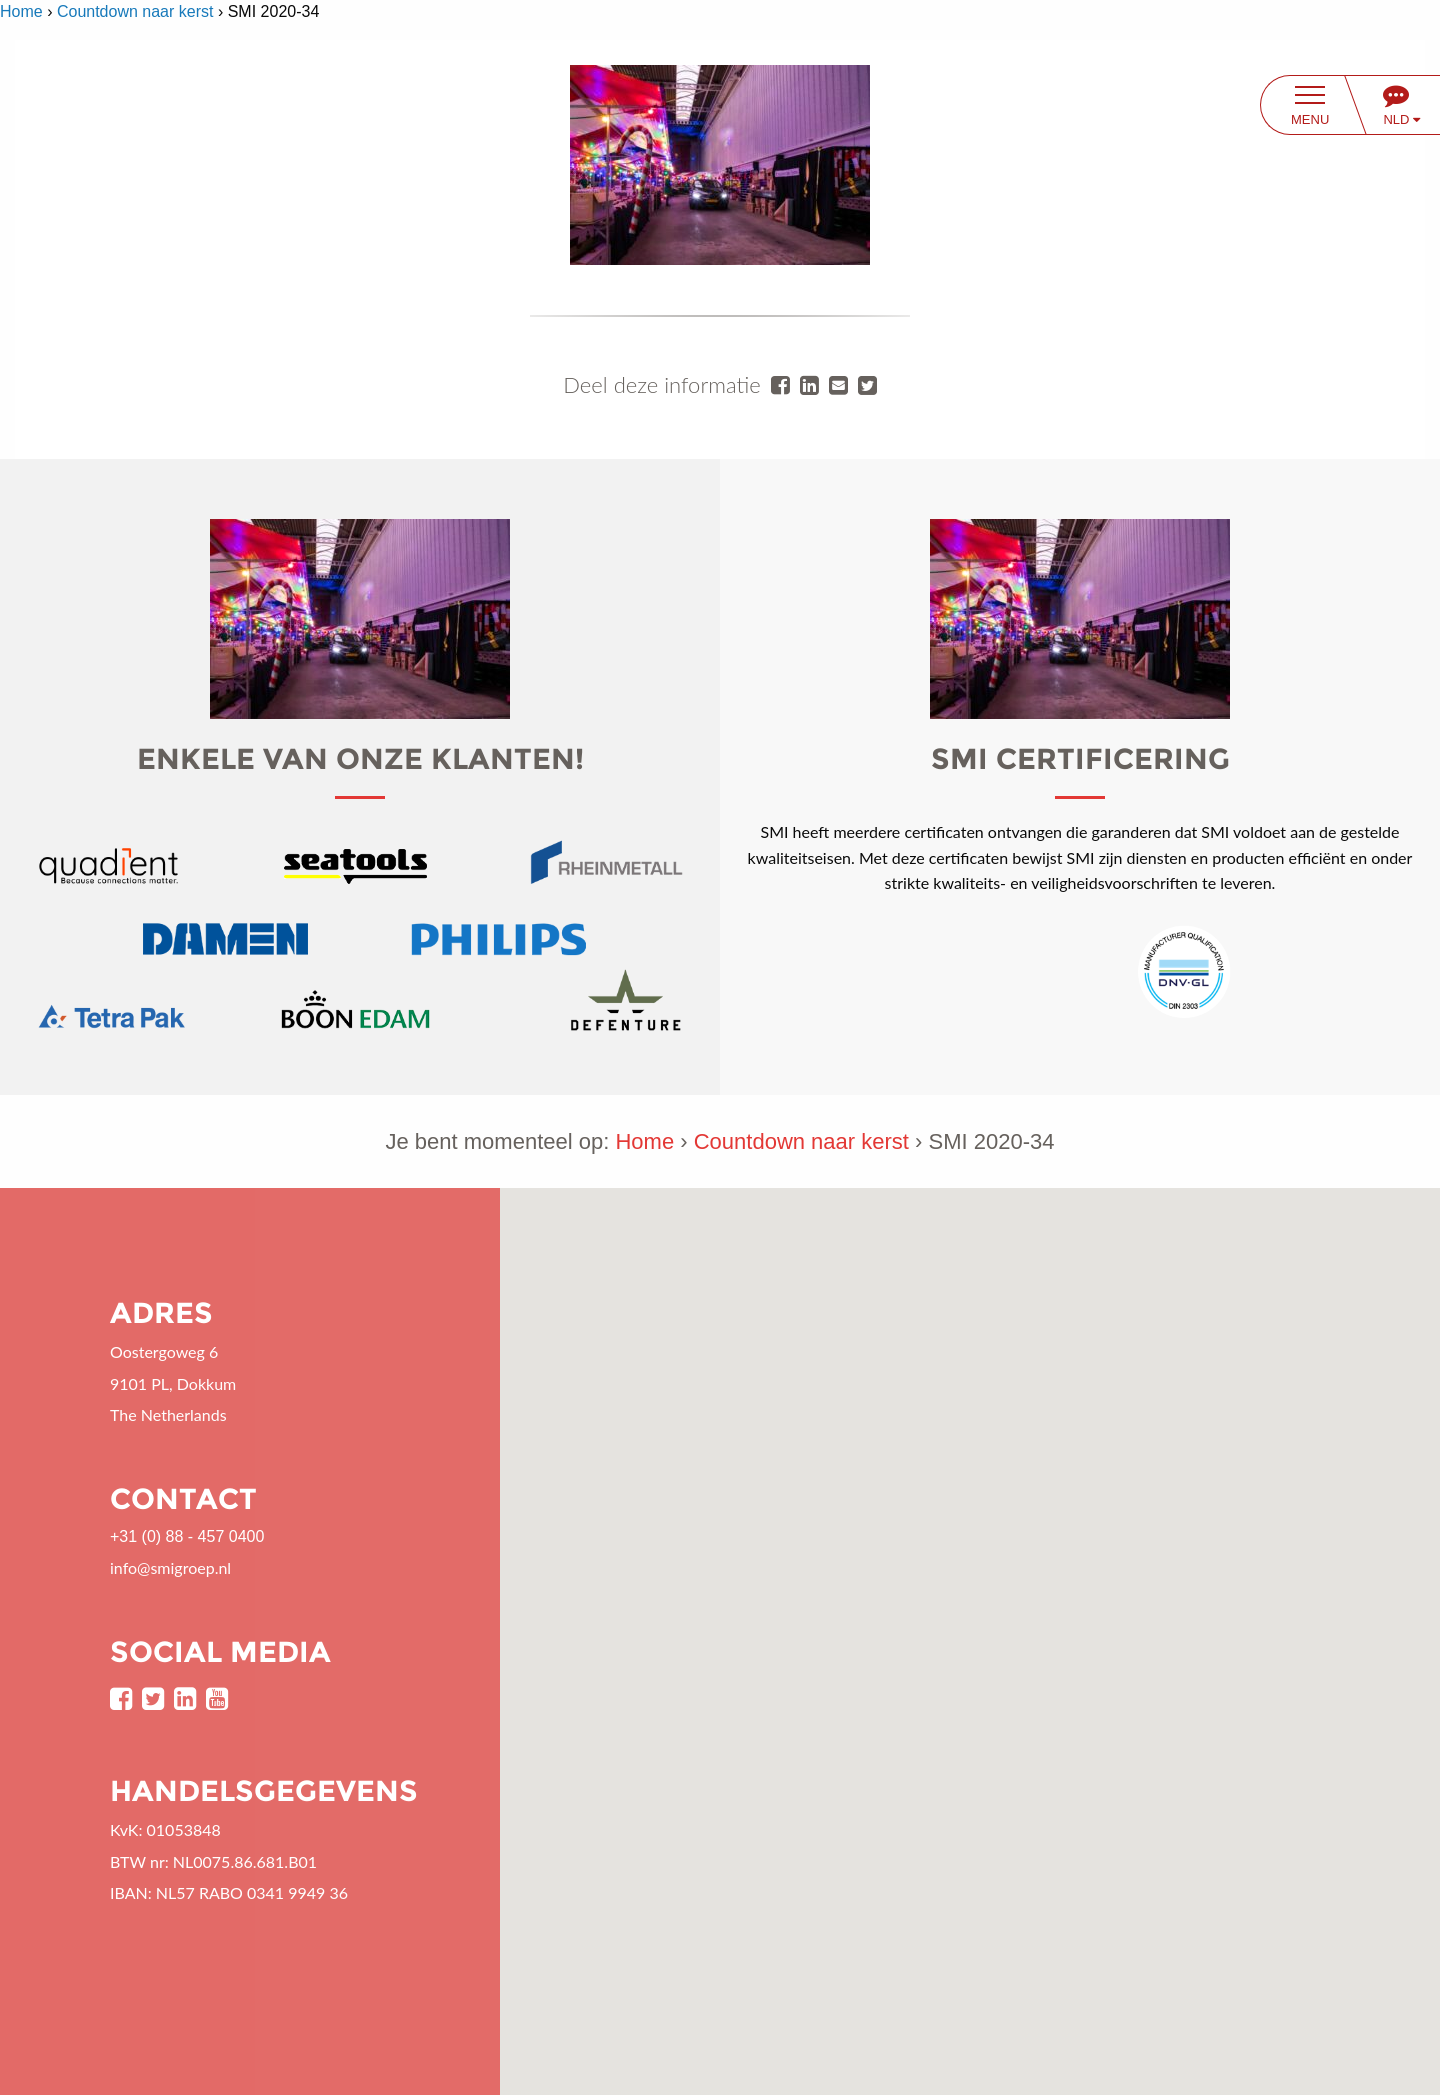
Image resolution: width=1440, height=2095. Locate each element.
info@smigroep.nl (170, 1567)
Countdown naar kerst (135, 11)
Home (21, 11)
